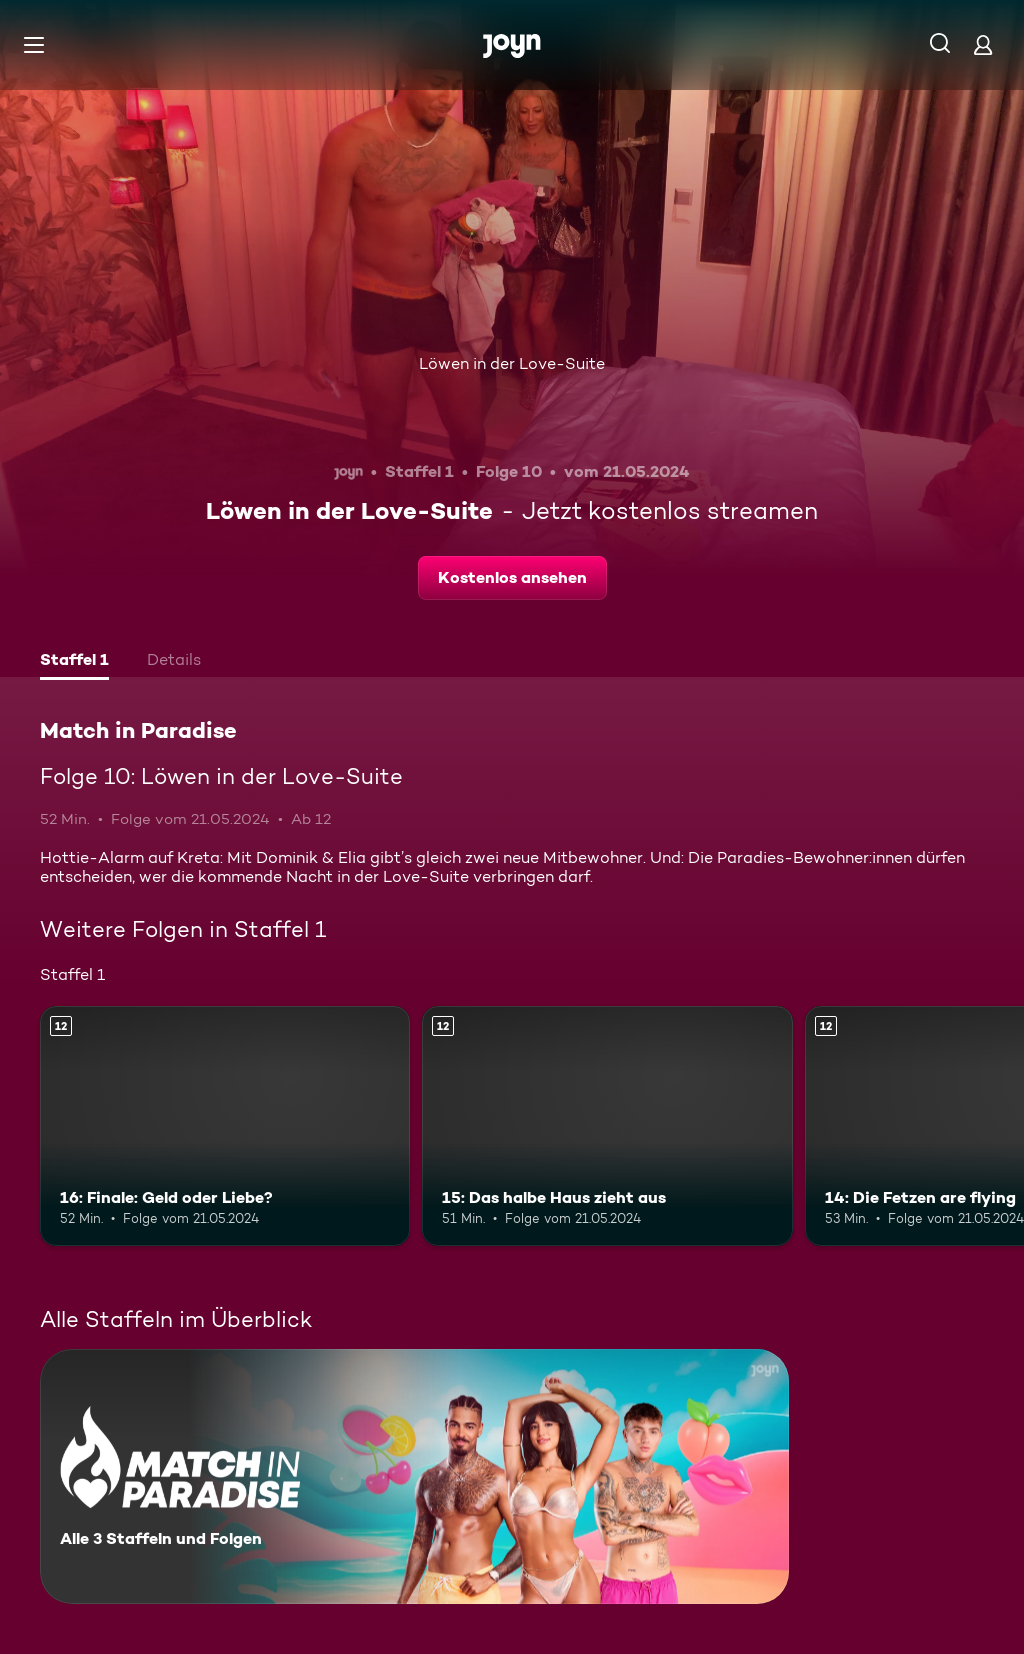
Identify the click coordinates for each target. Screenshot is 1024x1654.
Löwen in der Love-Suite (512, 363)
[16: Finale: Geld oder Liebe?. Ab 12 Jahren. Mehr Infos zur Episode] (225, 1126)
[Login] (983, 44)
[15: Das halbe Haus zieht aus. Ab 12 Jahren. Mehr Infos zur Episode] (607, 1126)
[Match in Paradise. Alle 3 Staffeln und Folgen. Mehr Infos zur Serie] (414, 1476)
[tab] (74, 662)
